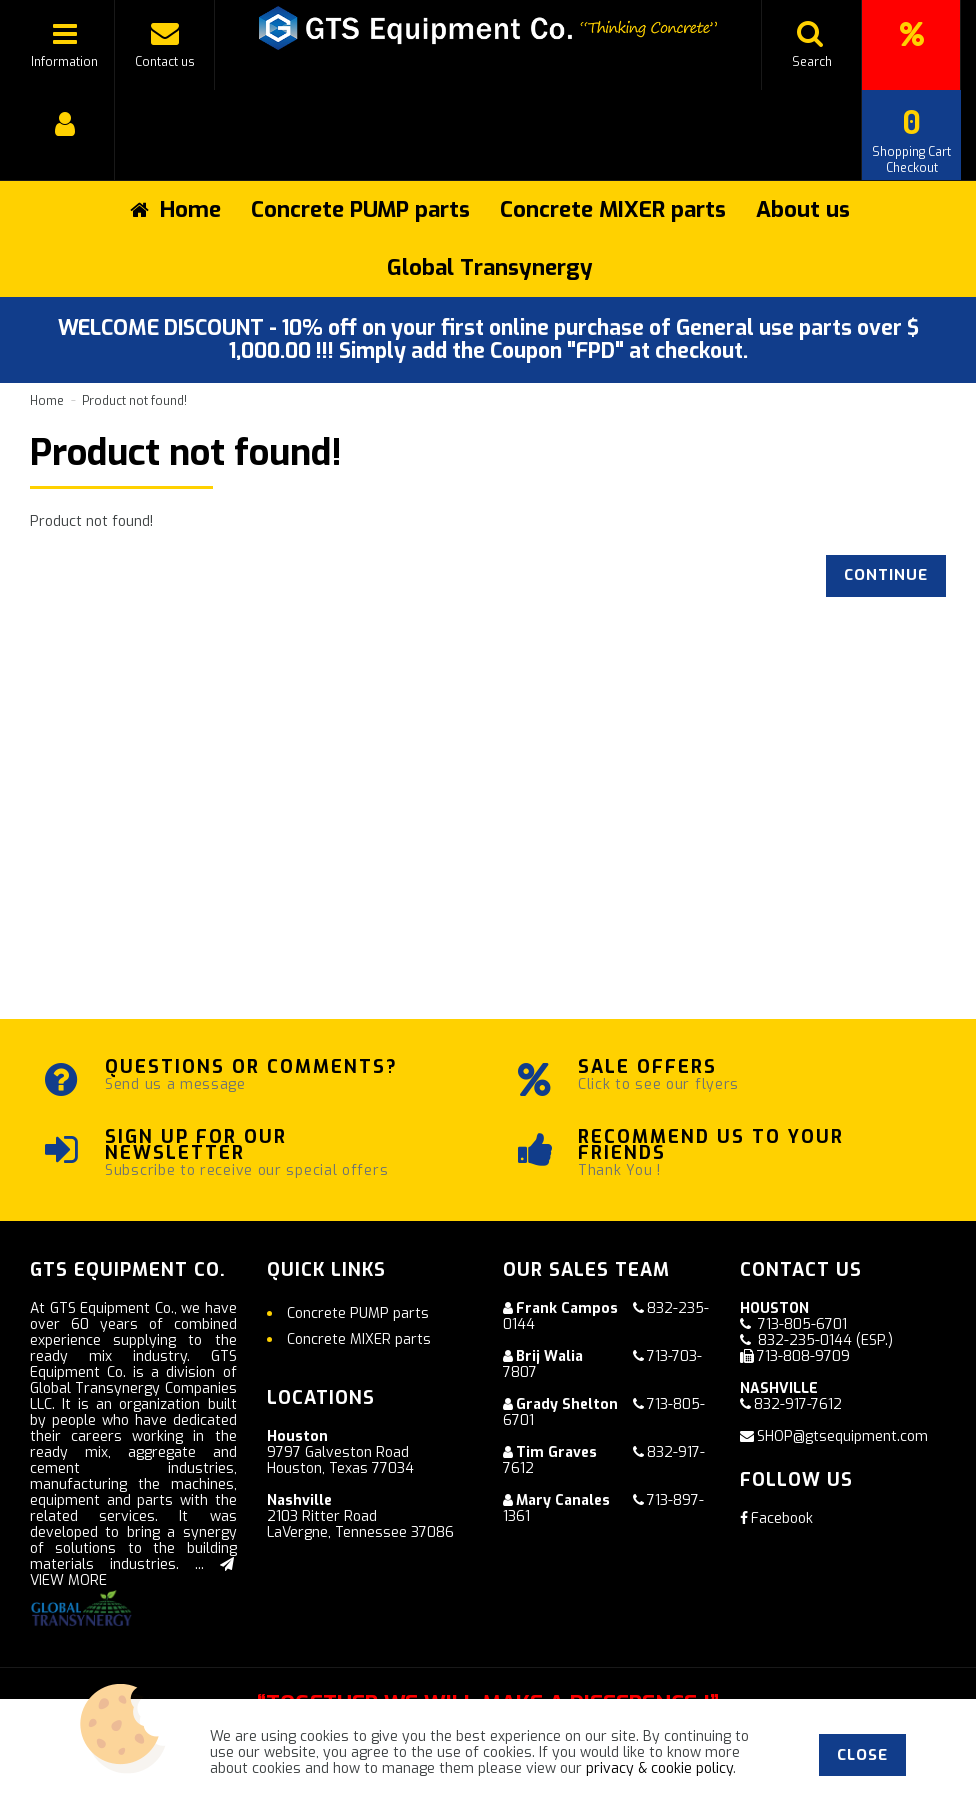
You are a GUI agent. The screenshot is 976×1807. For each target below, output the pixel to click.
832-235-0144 (805, 1340)
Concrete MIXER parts (613, 209)
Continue (886, 575)
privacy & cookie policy (659, 1768)
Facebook (776, 1518)
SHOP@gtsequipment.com (842, 1436)
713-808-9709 (803, 1356)
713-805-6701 (802, 1324)
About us (803, 209)
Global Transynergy (490, 267)
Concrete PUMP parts (360, 209)
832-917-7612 (798, 1404)
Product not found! (134, 401)
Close (862, 1755)
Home (47, 401)
